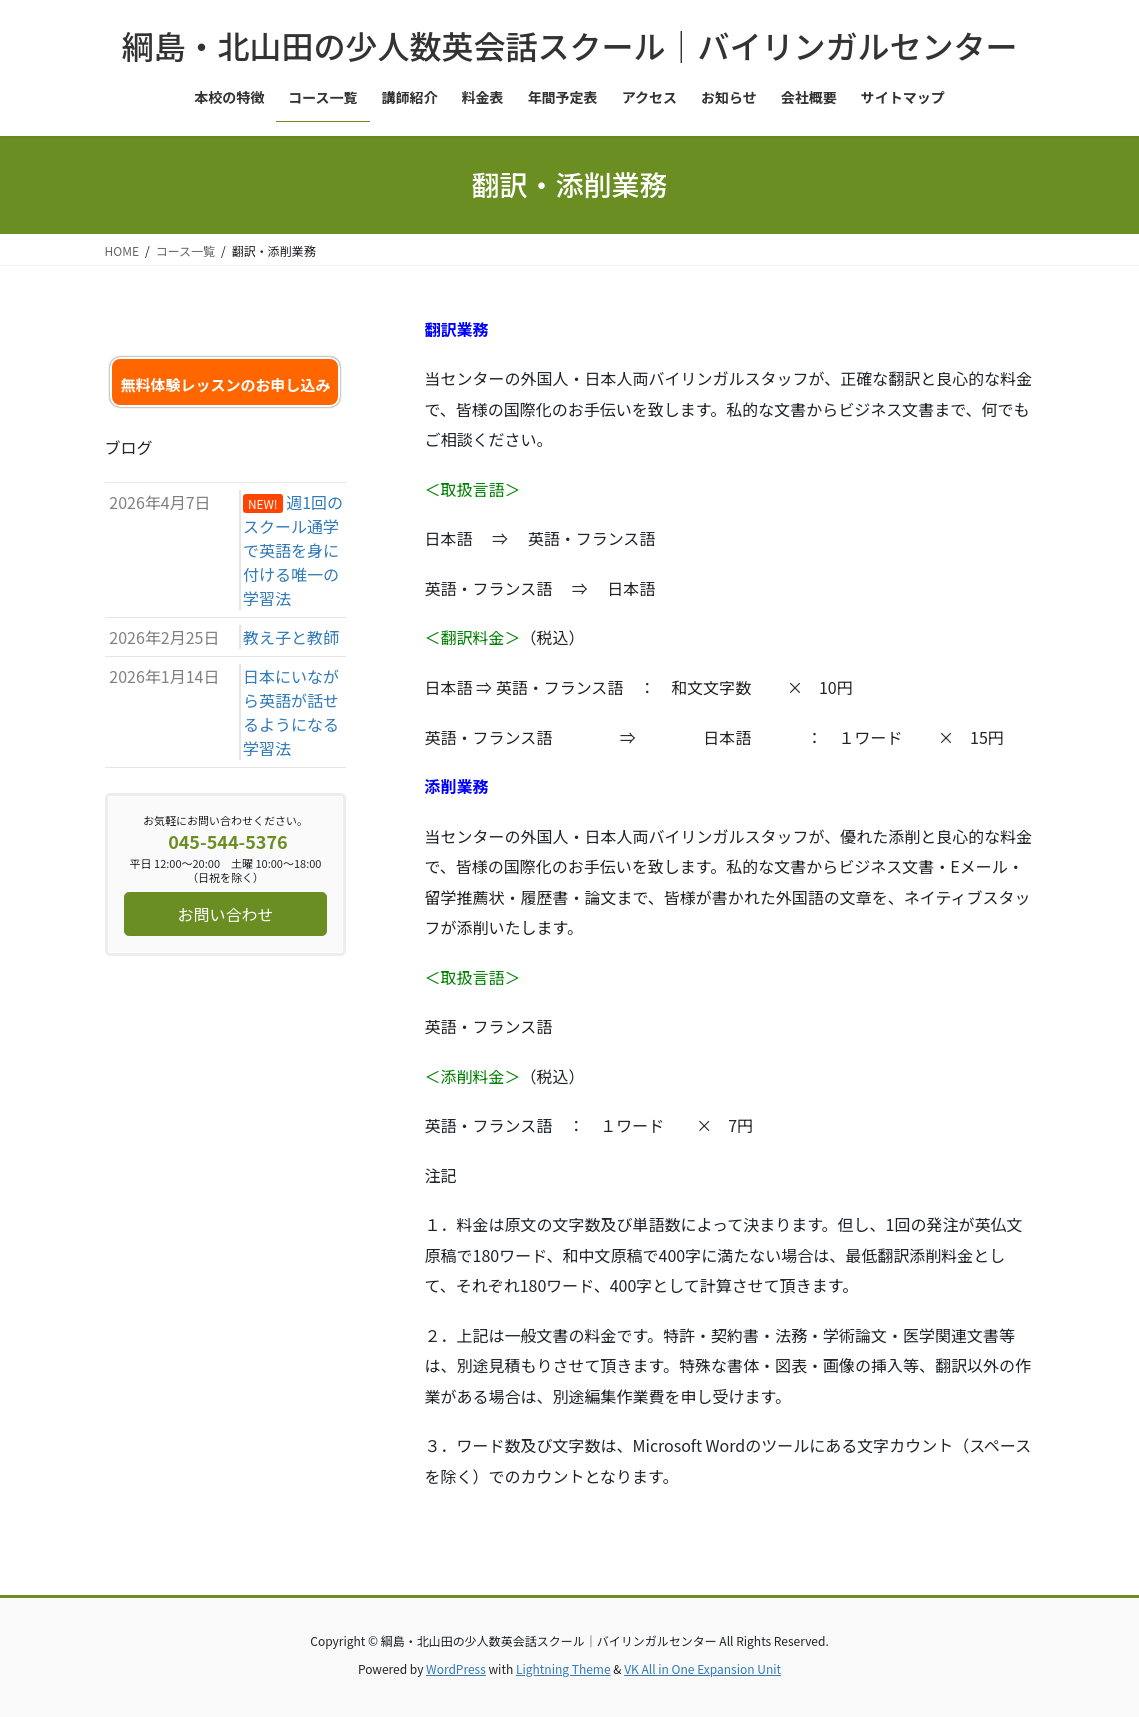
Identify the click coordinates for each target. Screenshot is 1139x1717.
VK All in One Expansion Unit (702, 1668)
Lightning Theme (563, 1668)
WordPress (456, 1668)
